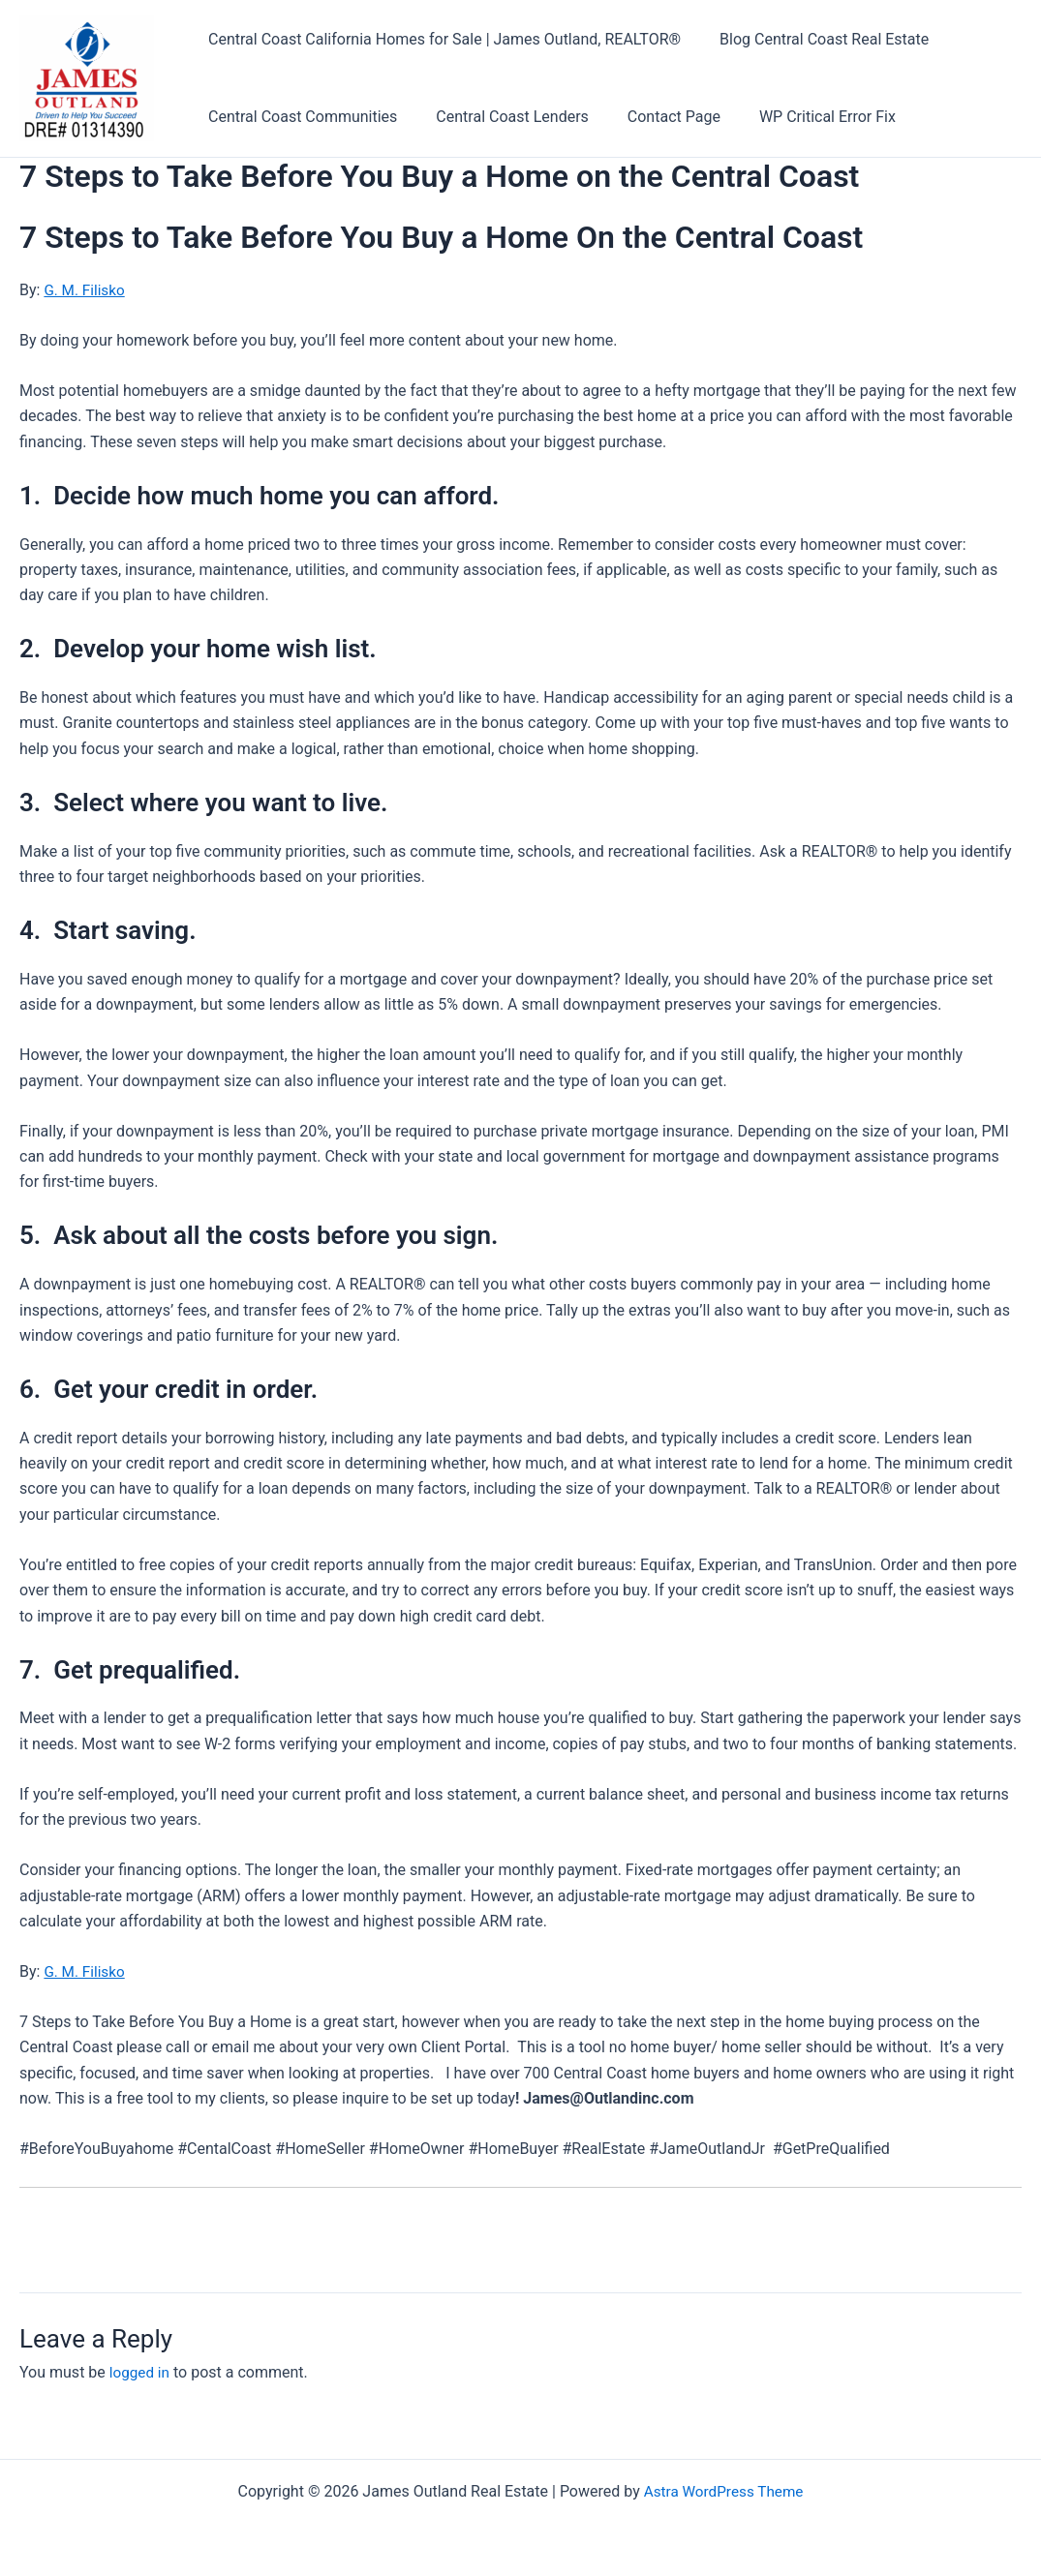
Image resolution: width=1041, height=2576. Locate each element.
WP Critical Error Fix (800, 116)
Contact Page (654, 116)
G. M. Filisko (86, 290)
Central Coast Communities (298, 116)
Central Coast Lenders (500, 116)
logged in (140, 2372)
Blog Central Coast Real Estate (812, 39)
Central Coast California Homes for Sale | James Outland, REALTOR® (440, 39)
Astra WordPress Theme (723, 2491)
